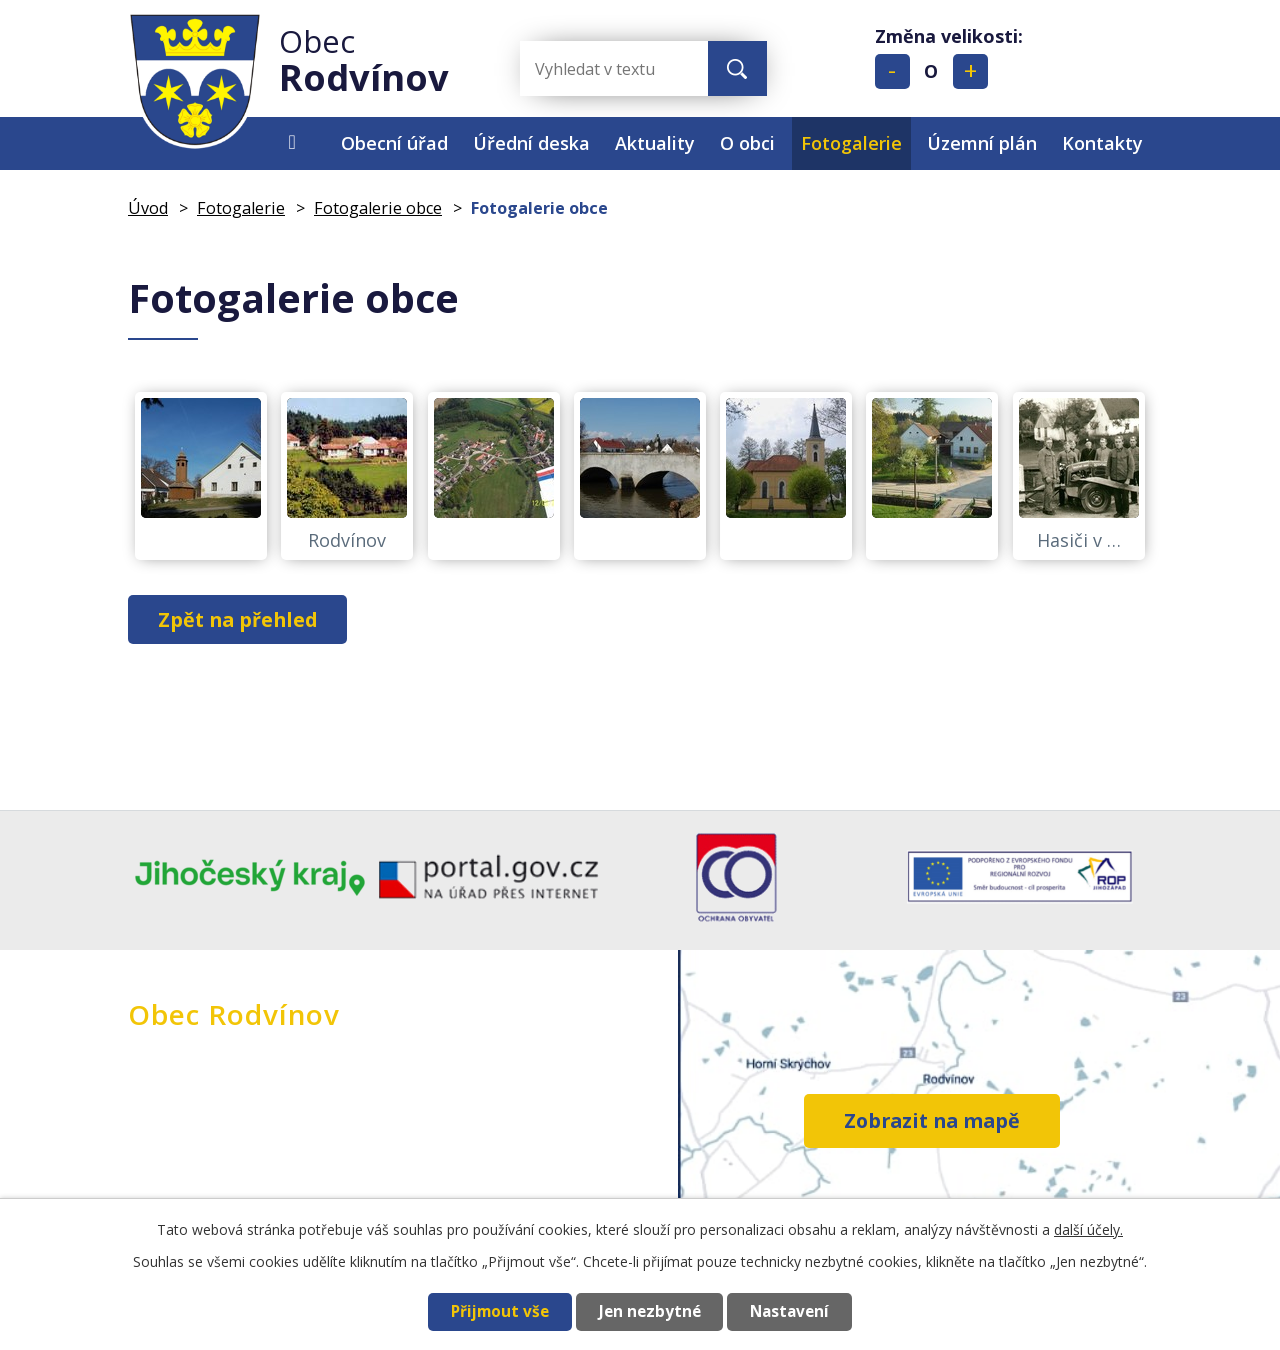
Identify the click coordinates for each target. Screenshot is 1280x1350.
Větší (970, 71)
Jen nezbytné (648, 1311)
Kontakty (1102, 143)
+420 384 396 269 (429, 1157)
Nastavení (792, 1311)
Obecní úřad (394, 143)
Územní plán (982, 143)
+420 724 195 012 (429, 1128)
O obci (747, 143)
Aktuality (655, 143)
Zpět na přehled (239, 619)
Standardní (931, 71)
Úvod (292, 143)
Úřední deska (531, 143)
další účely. (1088, 1229)
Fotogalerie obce (378, 208)
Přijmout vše (496, 1311)
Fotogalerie (851, 143)
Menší (892, 71)
